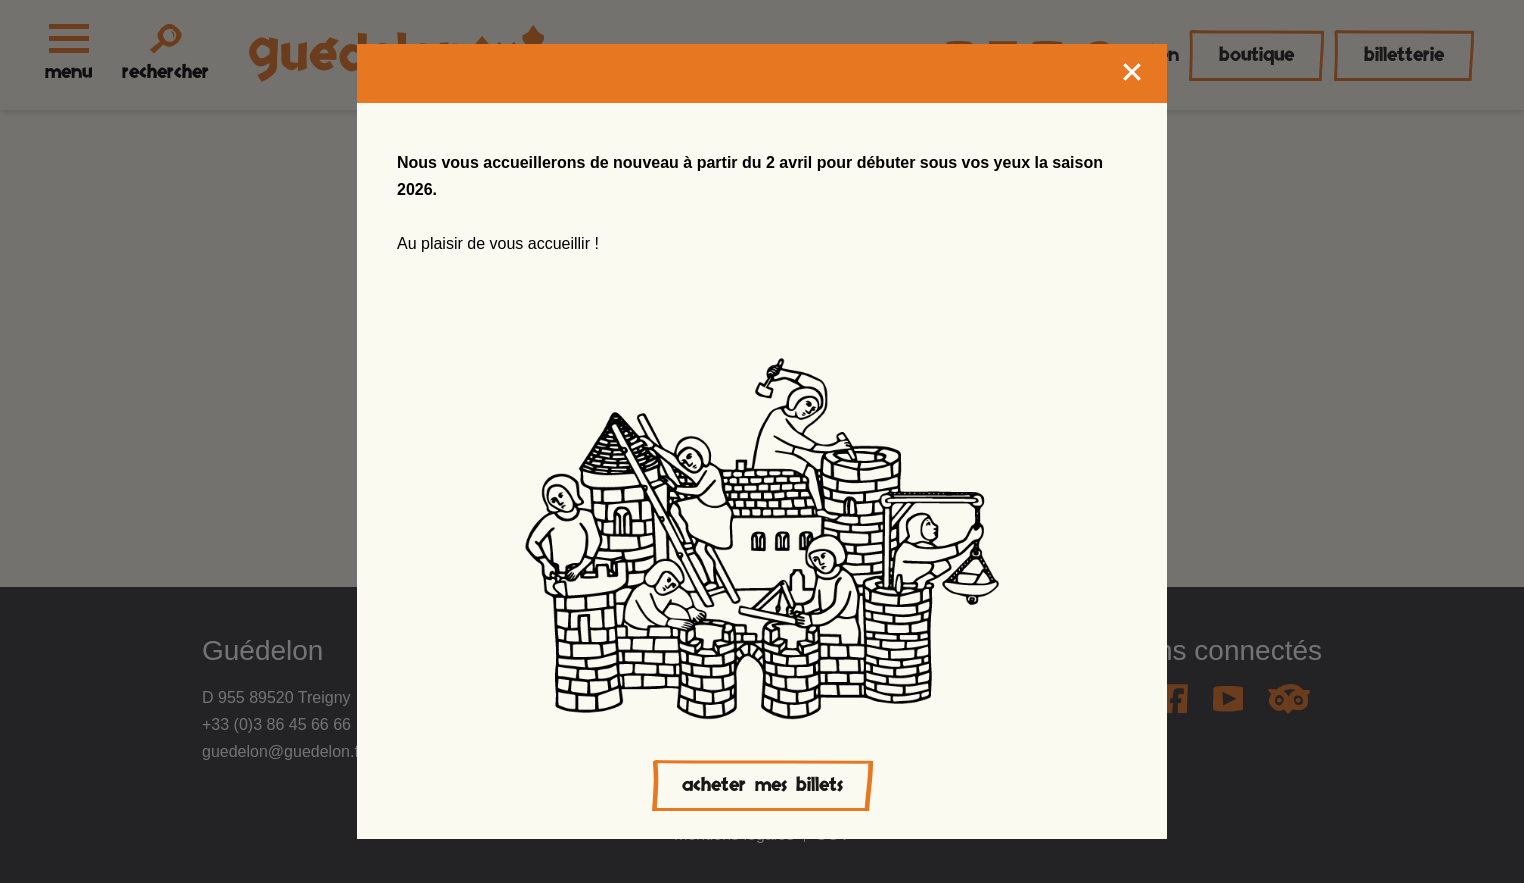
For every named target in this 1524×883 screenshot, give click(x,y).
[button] (55, 839)
